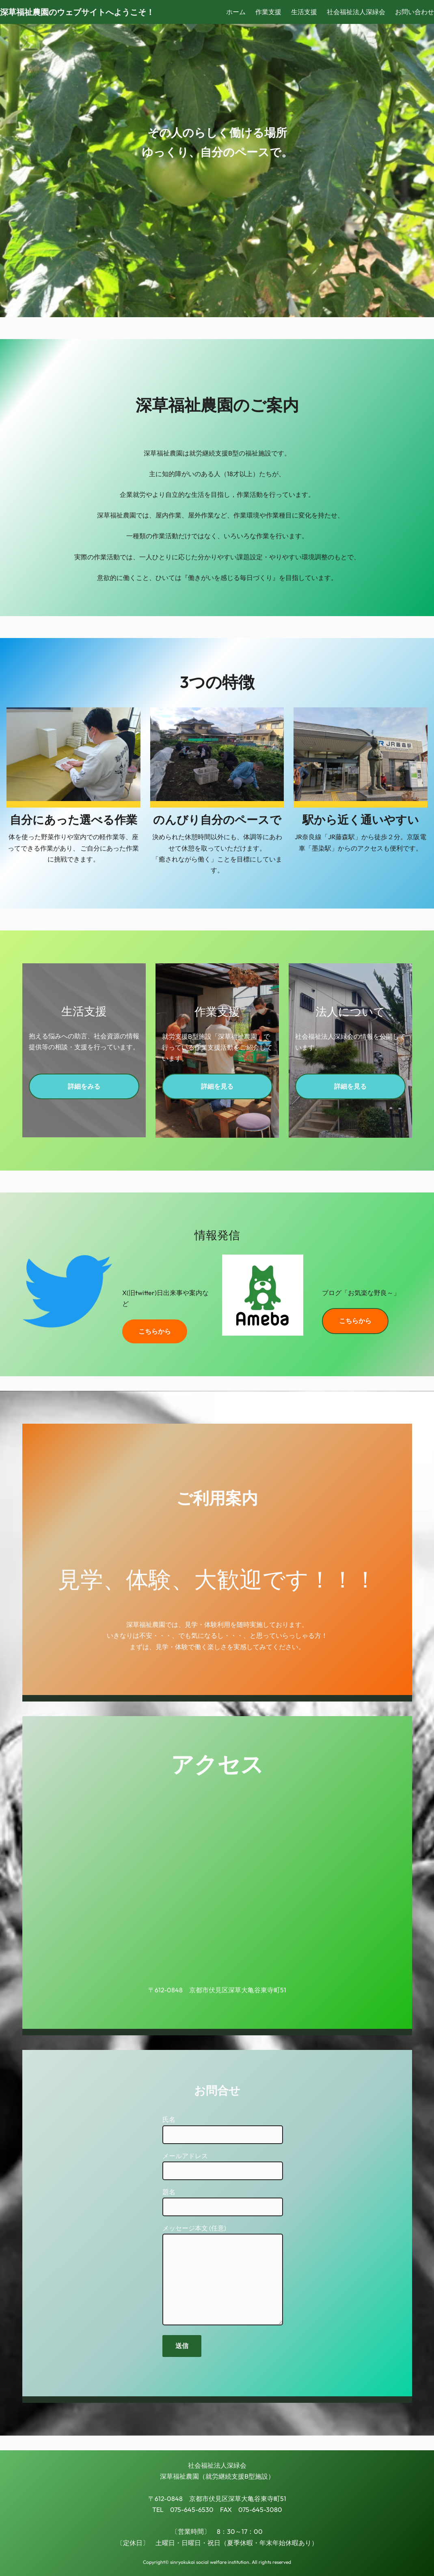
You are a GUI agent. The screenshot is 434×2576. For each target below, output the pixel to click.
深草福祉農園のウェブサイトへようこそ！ (77, 12)
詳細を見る (217, 1086)
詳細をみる (84, 1086)
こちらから (154, 1331)
